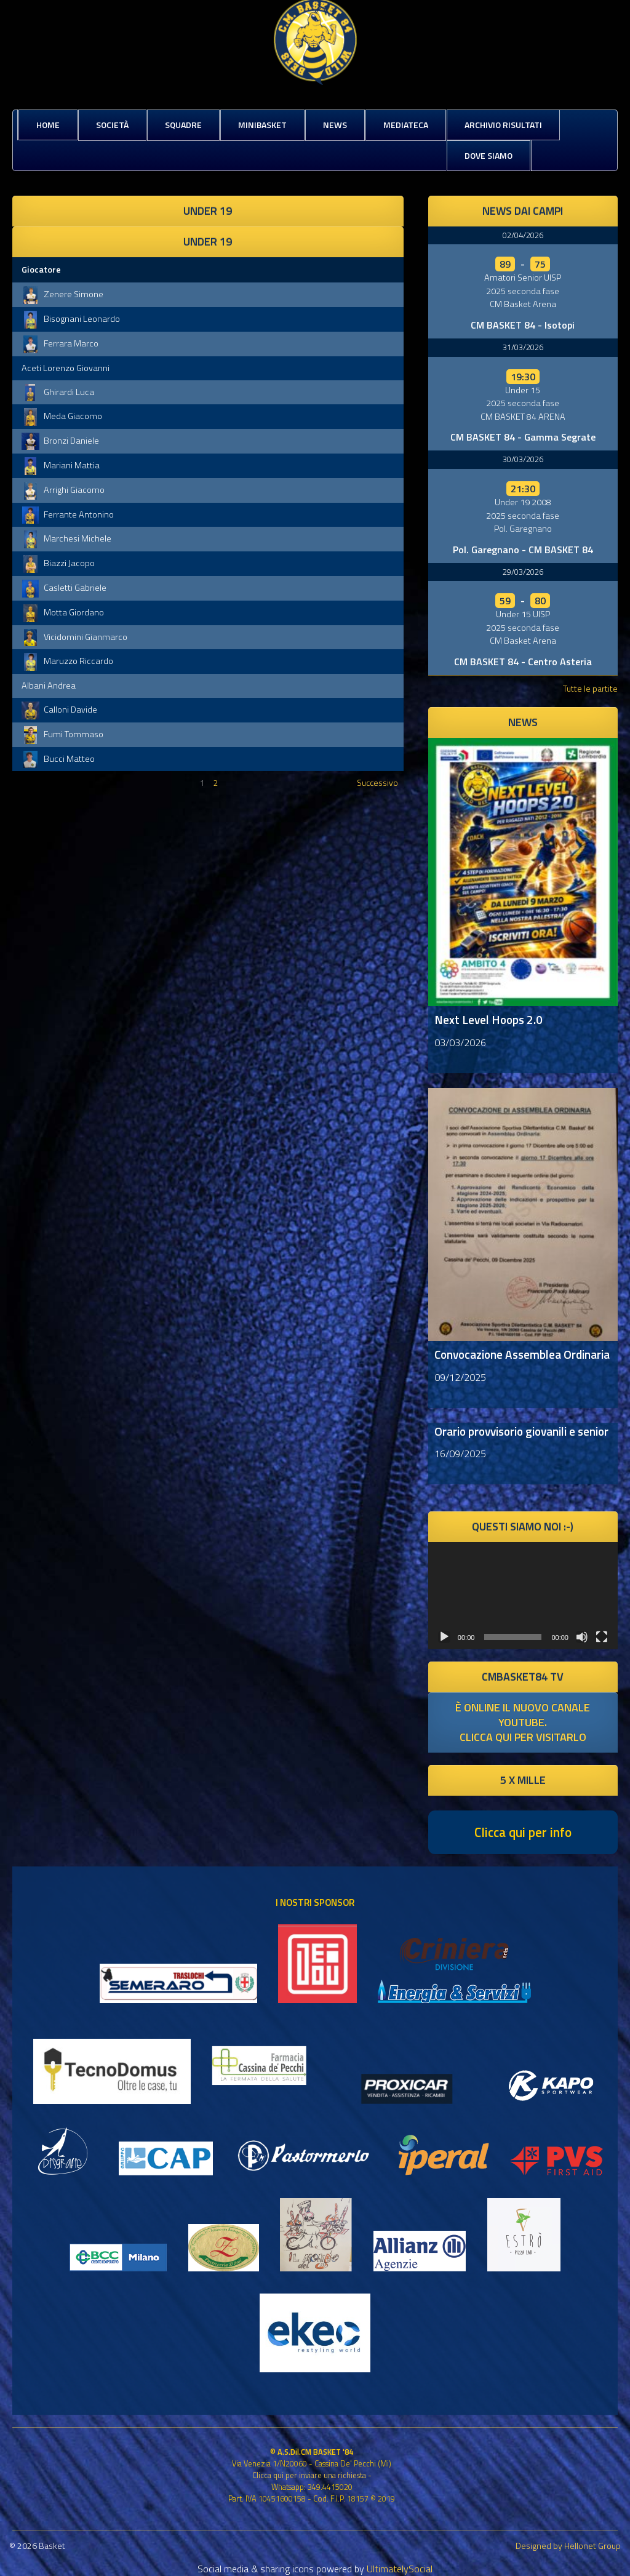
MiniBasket (262, 124)
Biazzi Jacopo (58, 563)
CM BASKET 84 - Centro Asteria (523, 661)
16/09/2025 (460, 1453)
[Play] (444, 1637)
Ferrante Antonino (68, 514)
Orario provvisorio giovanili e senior (521, 1431)
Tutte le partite (590, 688)
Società (112, 124)
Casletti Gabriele (64, 587)
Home (48, 124)
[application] (523, 1595)
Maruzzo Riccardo (67, 661)
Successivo (377, 782)
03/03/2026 (460, 1042)
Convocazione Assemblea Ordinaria (522, 1354)
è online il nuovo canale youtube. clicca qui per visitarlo (522, 1722)
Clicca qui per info (523, 1832)
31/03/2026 (523, 347)
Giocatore (41, 269)
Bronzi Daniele (60, 440)
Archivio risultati (503, 124)
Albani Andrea (49, 685)
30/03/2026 (523, 459)
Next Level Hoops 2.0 (488, 1019)
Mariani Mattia (61, 465)
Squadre (183, 124)
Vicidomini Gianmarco (74, 637)
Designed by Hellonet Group (568, 2545)
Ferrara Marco (60, 343)
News (335, 124)
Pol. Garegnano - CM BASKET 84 (523, 549)
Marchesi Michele (66, 538)
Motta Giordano (63, 612)
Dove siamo (488, 155)
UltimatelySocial (400, 2568)
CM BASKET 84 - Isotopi (523, 325)
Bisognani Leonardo (71, 319)
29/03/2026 (523, 572)
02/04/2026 (523, 235)
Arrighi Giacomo (63, 490)
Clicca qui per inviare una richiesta (309, 2475)
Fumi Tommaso (62, 734)
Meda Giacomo (62, 416)
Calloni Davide (59, 709)
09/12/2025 (460, 1377)
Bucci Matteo (58, 759)
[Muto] (582, 1637)
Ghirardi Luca (58, 392)
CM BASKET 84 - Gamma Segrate (523, 437)
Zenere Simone (62, 294)
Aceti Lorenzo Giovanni (66, 368)
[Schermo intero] (602, 1637)
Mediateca (405, 124)
